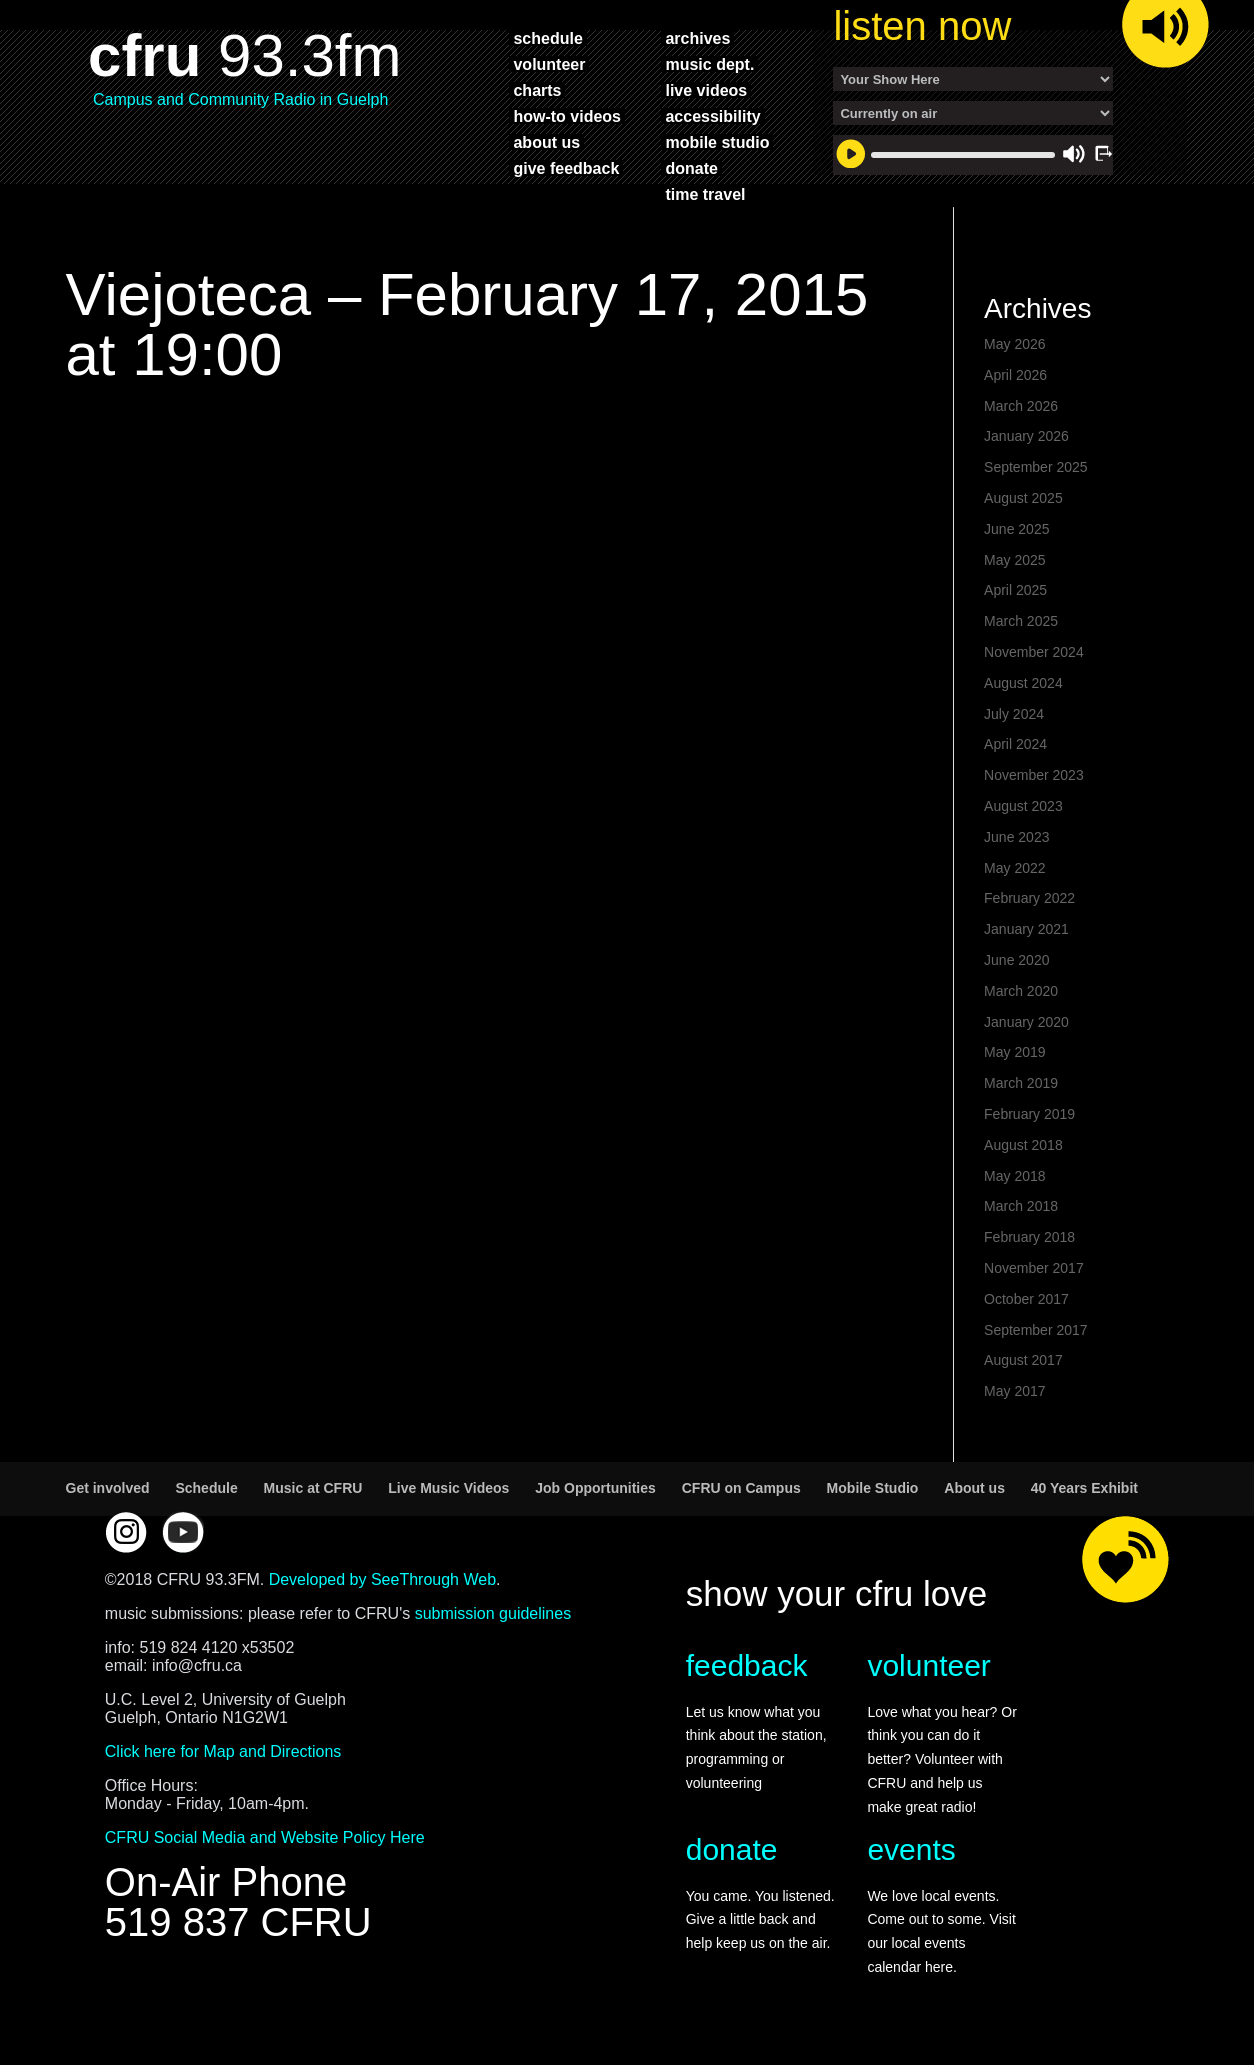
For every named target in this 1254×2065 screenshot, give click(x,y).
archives (697, 38)
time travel (705, 194)
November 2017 (1034, 1268)
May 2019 (1014, 1052)
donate (691, 168)
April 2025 (1015, 590)
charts (537, 90)
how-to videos (567, 116)
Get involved (108, 1488)
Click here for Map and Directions (223, 1751)
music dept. (709, 64)
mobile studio (717, 142)
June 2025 (1016, 529)
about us (546, 142)
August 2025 (1023, 498)
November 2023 (1034, 775)
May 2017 (1014, 1391)
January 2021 (1026, 929)
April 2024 (1015, 744)
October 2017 (1026, 1299)
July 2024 (1014, 714)
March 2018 (1021, 1206)
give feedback (566, 168)
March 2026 (1021, 406)
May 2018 (1014, 1176)
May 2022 (1014, 868)
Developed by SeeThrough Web (382, 1579)
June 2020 (1016, 960)
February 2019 (1029, 1114)
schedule (547, 38)
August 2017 (1023, 1360)
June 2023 (1016, 837)
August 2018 (1023, 1145)
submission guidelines (493, 1613)
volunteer (549, 64)
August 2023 (1023, 806)
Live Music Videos (448, 1488)
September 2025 (1036, 467)
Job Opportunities (595, 1488)
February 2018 (1029, 1237)
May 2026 (1014, 344)
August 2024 (1023, 683)
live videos (706, 90)
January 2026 (1026, 436)
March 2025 (1021, 621)
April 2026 (1015, 375)
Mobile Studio (873, 1488)
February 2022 (1029, 898)
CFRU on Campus (741, 1488)
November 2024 (1034, 652)
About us (974, 1488)
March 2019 (1021, 1083)
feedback (747, 1665)
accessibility (712, 116)
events (911, 1849)
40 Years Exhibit (1084, 1488)
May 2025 (1014, 560)
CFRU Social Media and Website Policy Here (265, 1837)
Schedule (206, 1488)
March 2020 (1021, 991)
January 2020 (1026, 1022)
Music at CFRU (313, 1488)
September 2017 (1036, 1330)
